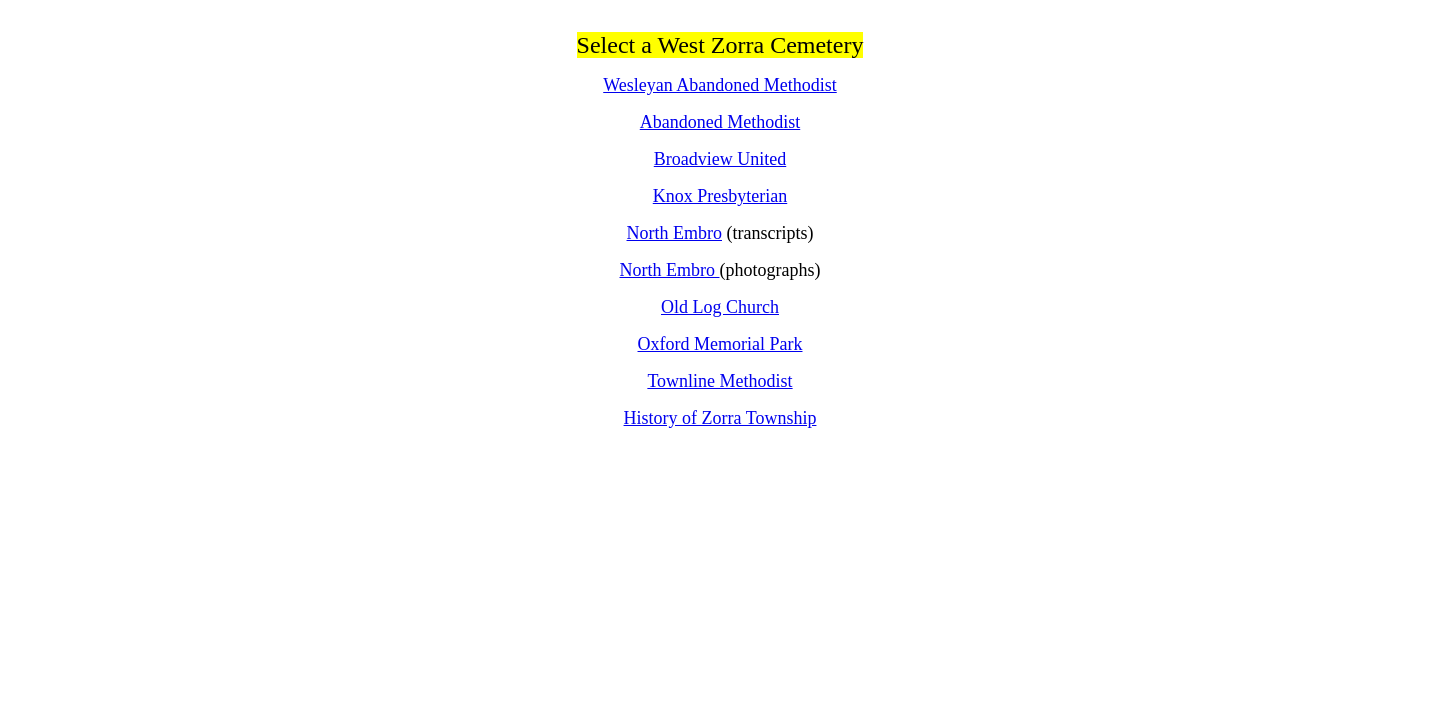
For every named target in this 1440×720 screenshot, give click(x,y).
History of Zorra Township (720, 418)
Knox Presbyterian (720, 196)
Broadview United (720, 159)
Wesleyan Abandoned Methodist (720, 85)
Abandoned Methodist (720, 122)
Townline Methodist (719, 381)
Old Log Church (720, 307)
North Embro (674, 233)
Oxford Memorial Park (720, 344)
